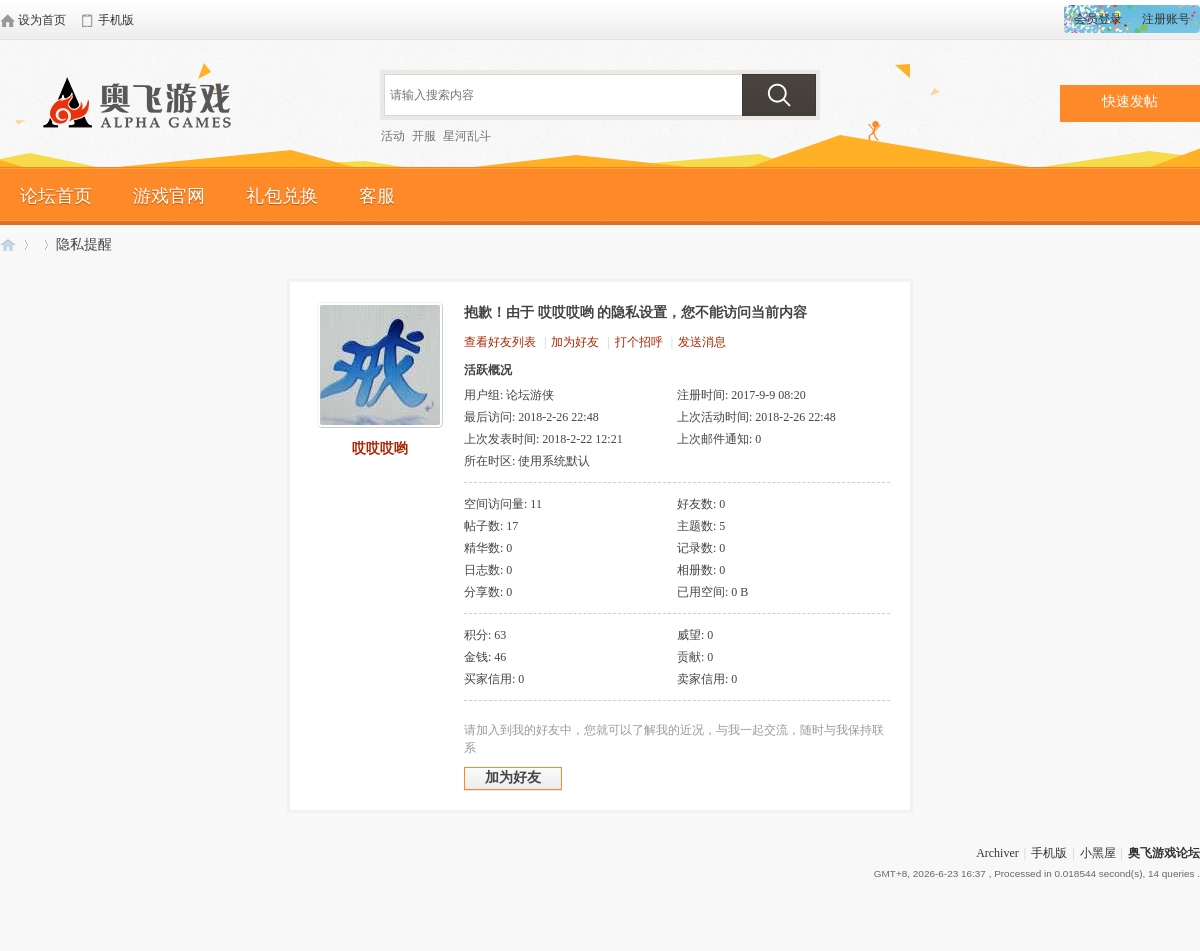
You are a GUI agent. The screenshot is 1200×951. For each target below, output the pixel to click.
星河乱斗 (467, 136)
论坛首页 (56, 196)
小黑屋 (1098, 853)
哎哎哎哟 (380, 448)
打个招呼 (639, 342)
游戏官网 (169, 196)
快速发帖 (1130, 101)
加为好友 (575, 342)
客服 (377, 196)
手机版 (1049, 853)
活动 (393, 136)
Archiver (997, 853)
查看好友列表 (500, 342)
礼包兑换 (282, 196)
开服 (424, 136)
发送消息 (702, 342)
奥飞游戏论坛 (145, 105)
